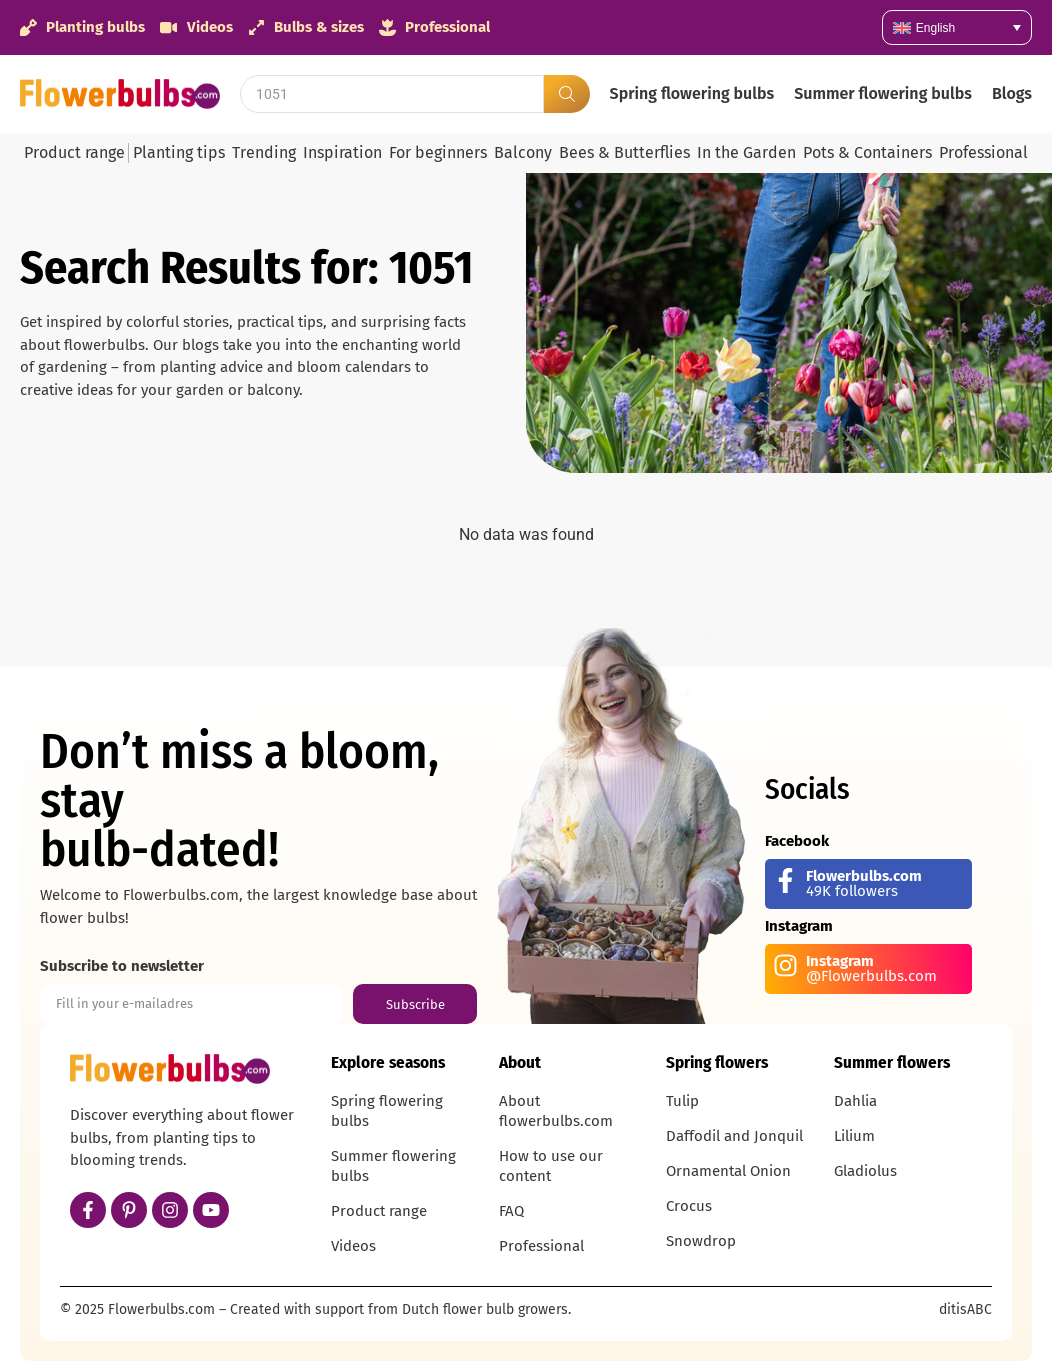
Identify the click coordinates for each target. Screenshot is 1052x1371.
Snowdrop (701, 1241)
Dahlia (855, 1101)
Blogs (1012, 93)
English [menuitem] (935, 28)
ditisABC (965, 1309)
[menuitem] (957, 27)
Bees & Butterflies (624, 152)
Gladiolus (865, 1171)
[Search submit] (567, 94)
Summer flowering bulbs (883, 93)
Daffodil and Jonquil (734, 1136)
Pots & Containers (867, 152)
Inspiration (342, 152)
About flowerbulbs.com (556, 1111)
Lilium (854, 1136)
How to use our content (551, 1166)
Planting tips (179, 152)
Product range (74, 152)
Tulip (682, 1101)
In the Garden (746, 152)
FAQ (511, 1211)
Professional (983, 152)
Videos (353, 1246)
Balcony (523, 152)
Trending (264, 152)
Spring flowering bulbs (692, 93)
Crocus (689, 1206)
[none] (957, 27)
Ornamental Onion (728, 1171)
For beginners (438, 152)
